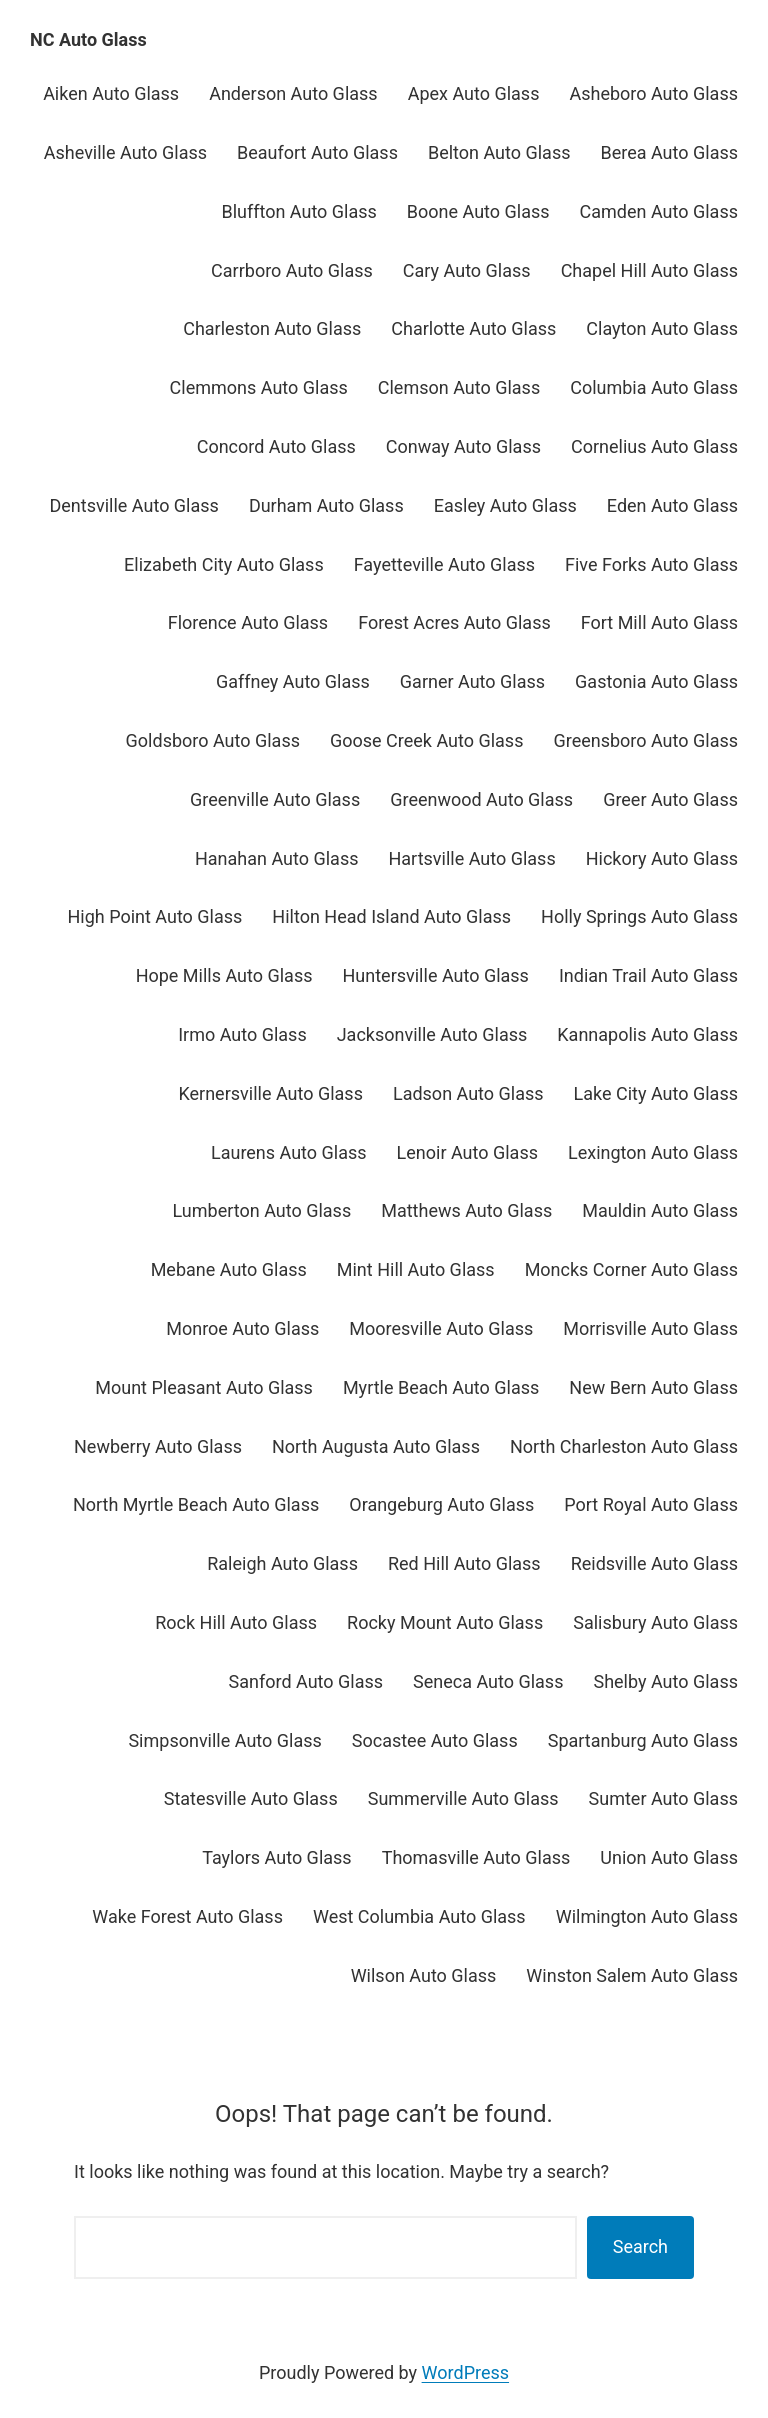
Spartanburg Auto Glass (643, 1740)
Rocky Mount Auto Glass (445, 1622)
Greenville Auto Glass (275, 799)
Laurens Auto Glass (289, 1152)
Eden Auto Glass (672, 505)
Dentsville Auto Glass (134, 505)
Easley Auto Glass (505, 505)
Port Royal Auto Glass (651, 1504)
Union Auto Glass (669, 1857)
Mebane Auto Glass (229, 1269)
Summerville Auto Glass (463, 1798)
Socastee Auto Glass (435, 1740)
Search (640, 2246)
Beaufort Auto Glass (317, 152)
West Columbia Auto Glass (419, 1916)
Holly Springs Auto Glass (639, 916)
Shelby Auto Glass (665, 1681)
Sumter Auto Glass (663, 1798)
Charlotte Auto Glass (473, 328)
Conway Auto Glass (463, 446)
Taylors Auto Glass (276, 1857)
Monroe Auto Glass (242, 1328)
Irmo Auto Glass (242, 1034)
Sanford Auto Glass (306, 1681)
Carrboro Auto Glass (292, 270)
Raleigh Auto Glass (282, 1563)
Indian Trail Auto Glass (648, 975)
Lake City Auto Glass (656, 1093)
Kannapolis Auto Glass (647, 1034)
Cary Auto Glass (467, 270)
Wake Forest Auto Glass (187, 1916)
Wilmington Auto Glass (647, 1916)
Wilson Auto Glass (424, 1975)
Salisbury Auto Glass (655, 1622)
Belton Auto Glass (499, 152)
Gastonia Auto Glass (656, 681)
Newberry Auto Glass (158, 1446)
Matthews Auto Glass (466, 1210)
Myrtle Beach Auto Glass (441, 1387)
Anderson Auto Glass (293, 93)
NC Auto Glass (88, 39)
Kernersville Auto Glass (270, 1093)
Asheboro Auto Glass (653, 93)
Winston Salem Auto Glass (632, 1975)
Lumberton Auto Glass (262, 1210)
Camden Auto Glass (659, 211)
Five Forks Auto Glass (651, 564)
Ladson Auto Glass (468, 1093)
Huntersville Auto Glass (436, 975)
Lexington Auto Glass (653, 1152)
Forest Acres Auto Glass (454, 622)
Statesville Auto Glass (251, 1798)
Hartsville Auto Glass (471, 858)
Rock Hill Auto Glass (236, 1622)
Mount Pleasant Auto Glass (204, 1387)
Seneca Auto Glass (488, 1681)
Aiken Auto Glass (111, 93)
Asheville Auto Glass (125, 152)
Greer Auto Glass (670, 799)
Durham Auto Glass (326, 505)
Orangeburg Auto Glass (441, 1504)
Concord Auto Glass (276, 446)
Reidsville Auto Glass (654, 1563)
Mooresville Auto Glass (441, 1328)
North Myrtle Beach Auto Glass (196, 1504)
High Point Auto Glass (154, 916)
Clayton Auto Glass (662, 328)
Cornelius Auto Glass (654, 446)
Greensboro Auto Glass (645, 740)
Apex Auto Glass (474, 93)
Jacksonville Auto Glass (432, 1034)
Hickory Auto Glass (662, 858)
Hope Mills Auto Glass (224, 975)
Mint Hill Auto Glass (416, 1269)
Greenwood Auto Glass (481, 799)
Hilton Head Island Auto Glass (391, 916)
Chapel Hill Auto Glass (649, 270)
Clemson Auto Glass (459, 387)
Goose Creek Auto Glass (426, 740)
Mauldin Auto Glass (660, 1210)
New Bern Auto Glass (653, 1387)
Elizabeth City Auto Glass (224, 564)
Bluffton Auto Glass (298, 211)
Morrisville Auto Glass (650, 1328)
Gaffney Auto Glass (293, 681)
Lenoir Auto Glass (467, 1152)
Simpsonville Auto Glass (224, 1740)
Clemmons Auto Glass (259, 387)
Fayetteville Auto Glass (444, 564)
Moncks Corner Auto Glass (631, 1269)
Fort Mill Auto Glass (659, 622)
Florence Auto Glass (248, 622)
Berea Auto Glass (669, 152)
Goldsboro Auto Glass (213, 740)
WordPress (465, 2372)
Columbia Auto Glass (654, 387)
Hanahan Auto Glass (277, 858)
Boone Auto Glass (478, 211)
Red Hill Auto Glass (464, 1563)
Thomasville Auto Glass (476, 1857)
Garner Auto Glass (472, 681)
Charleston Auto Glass (272, 328)
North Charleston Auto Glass (624, 1446)
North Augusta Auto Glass (376, 1446)
